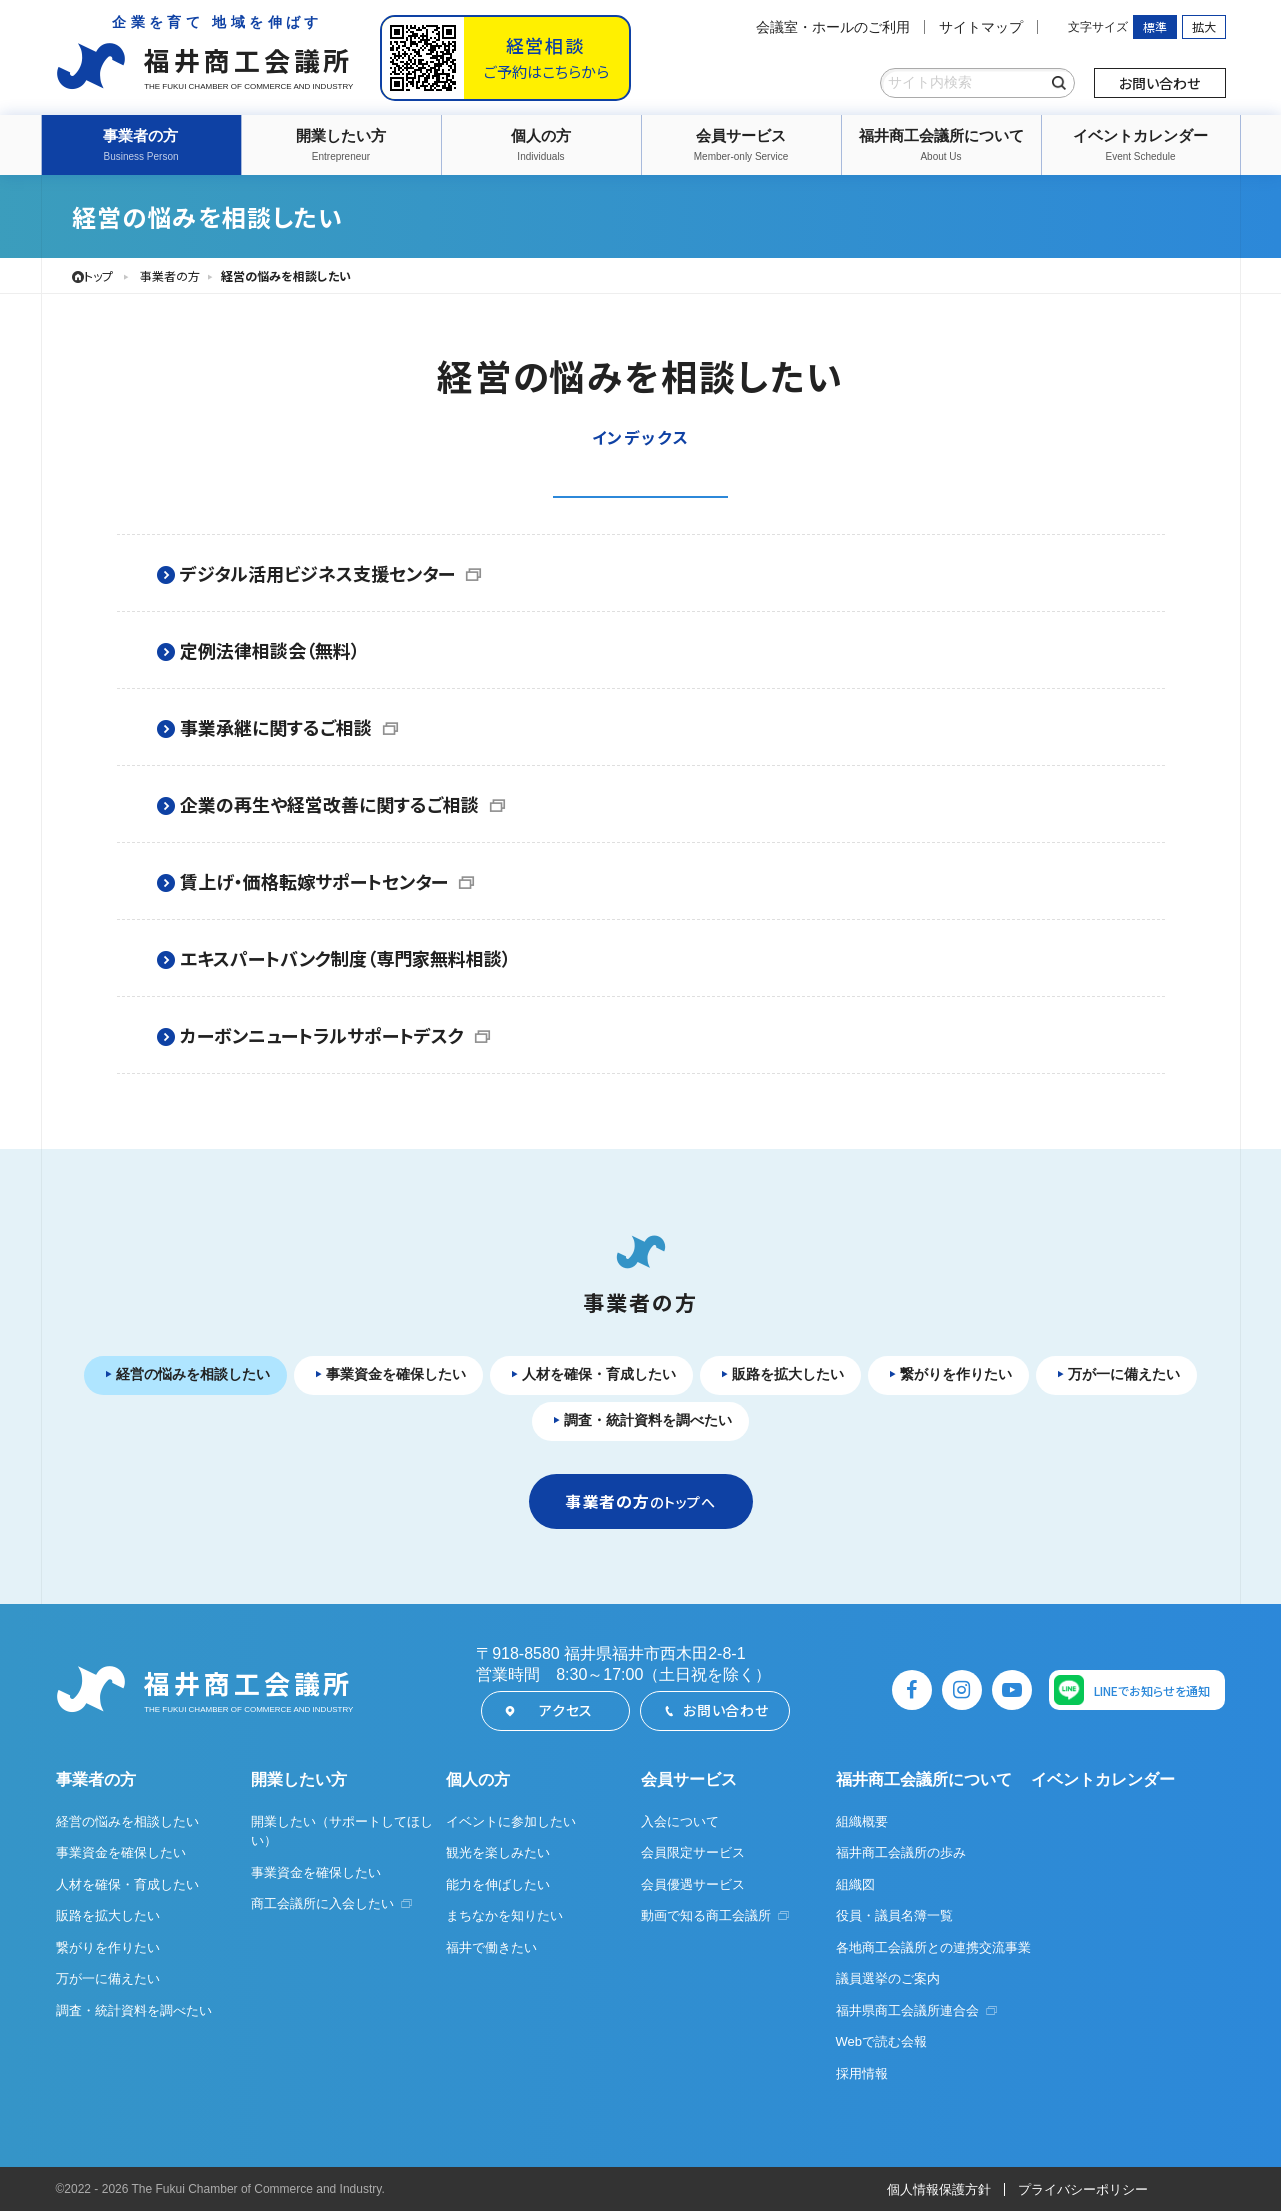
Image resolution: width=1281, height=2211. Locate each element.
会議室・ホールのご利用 (833, 27)
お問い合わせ (1159, 83)
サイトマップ (981, 27)
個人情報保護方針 (939, 2189)
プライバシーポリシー (1083, 2189)
